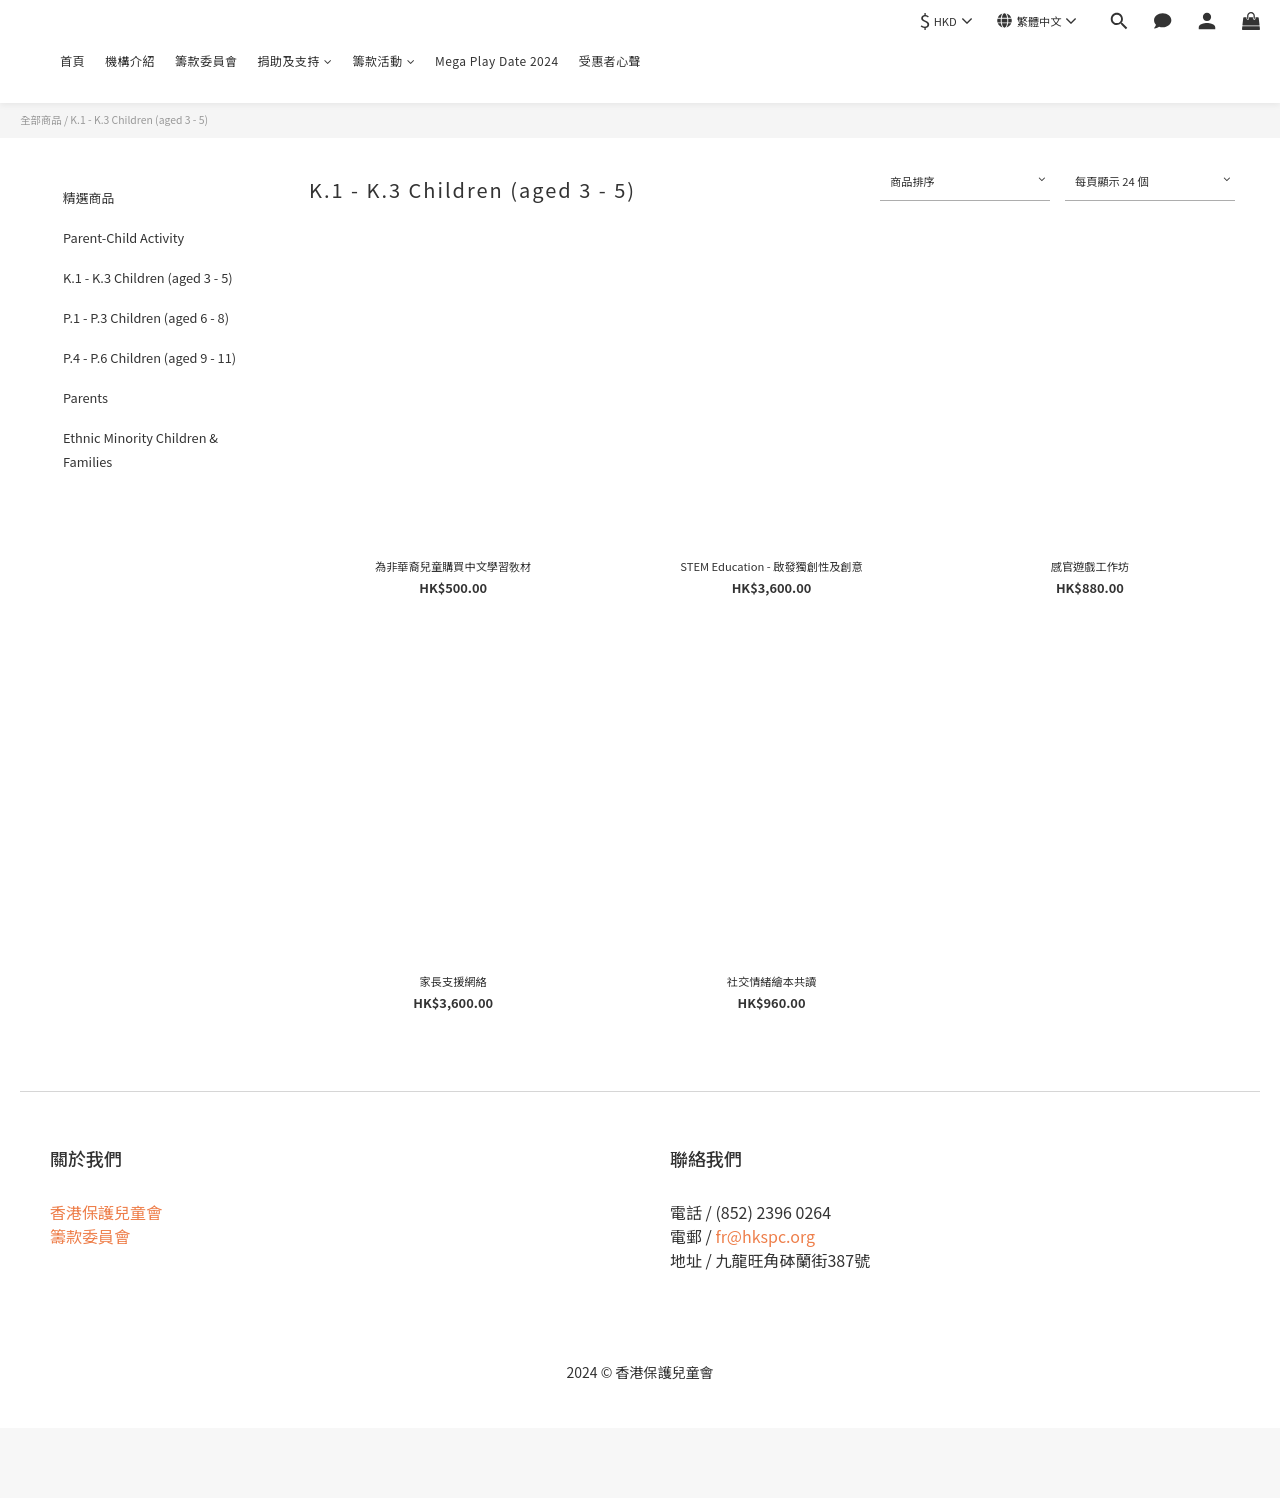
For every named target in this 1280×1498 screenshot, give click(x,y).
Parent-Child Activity (123, 237)
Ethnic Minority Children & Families (140, 449)
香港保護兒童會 (106, 1212)
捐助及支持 (295, 60)
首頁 (72, 60)
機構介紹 (130, 60)
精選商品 (88, 197)
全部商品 (41, 119)
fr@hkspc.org (765, 1236)
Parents (85, 397)
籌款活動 (384, 60)
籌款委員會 (206, 60)
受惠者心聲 (610, 60)
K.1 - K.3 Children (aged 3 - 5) (139, 119)
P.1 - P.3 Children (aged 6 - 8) (146, 317)
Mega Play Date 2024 (496, 60)
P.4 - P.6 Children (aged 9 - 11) (149, 357)
